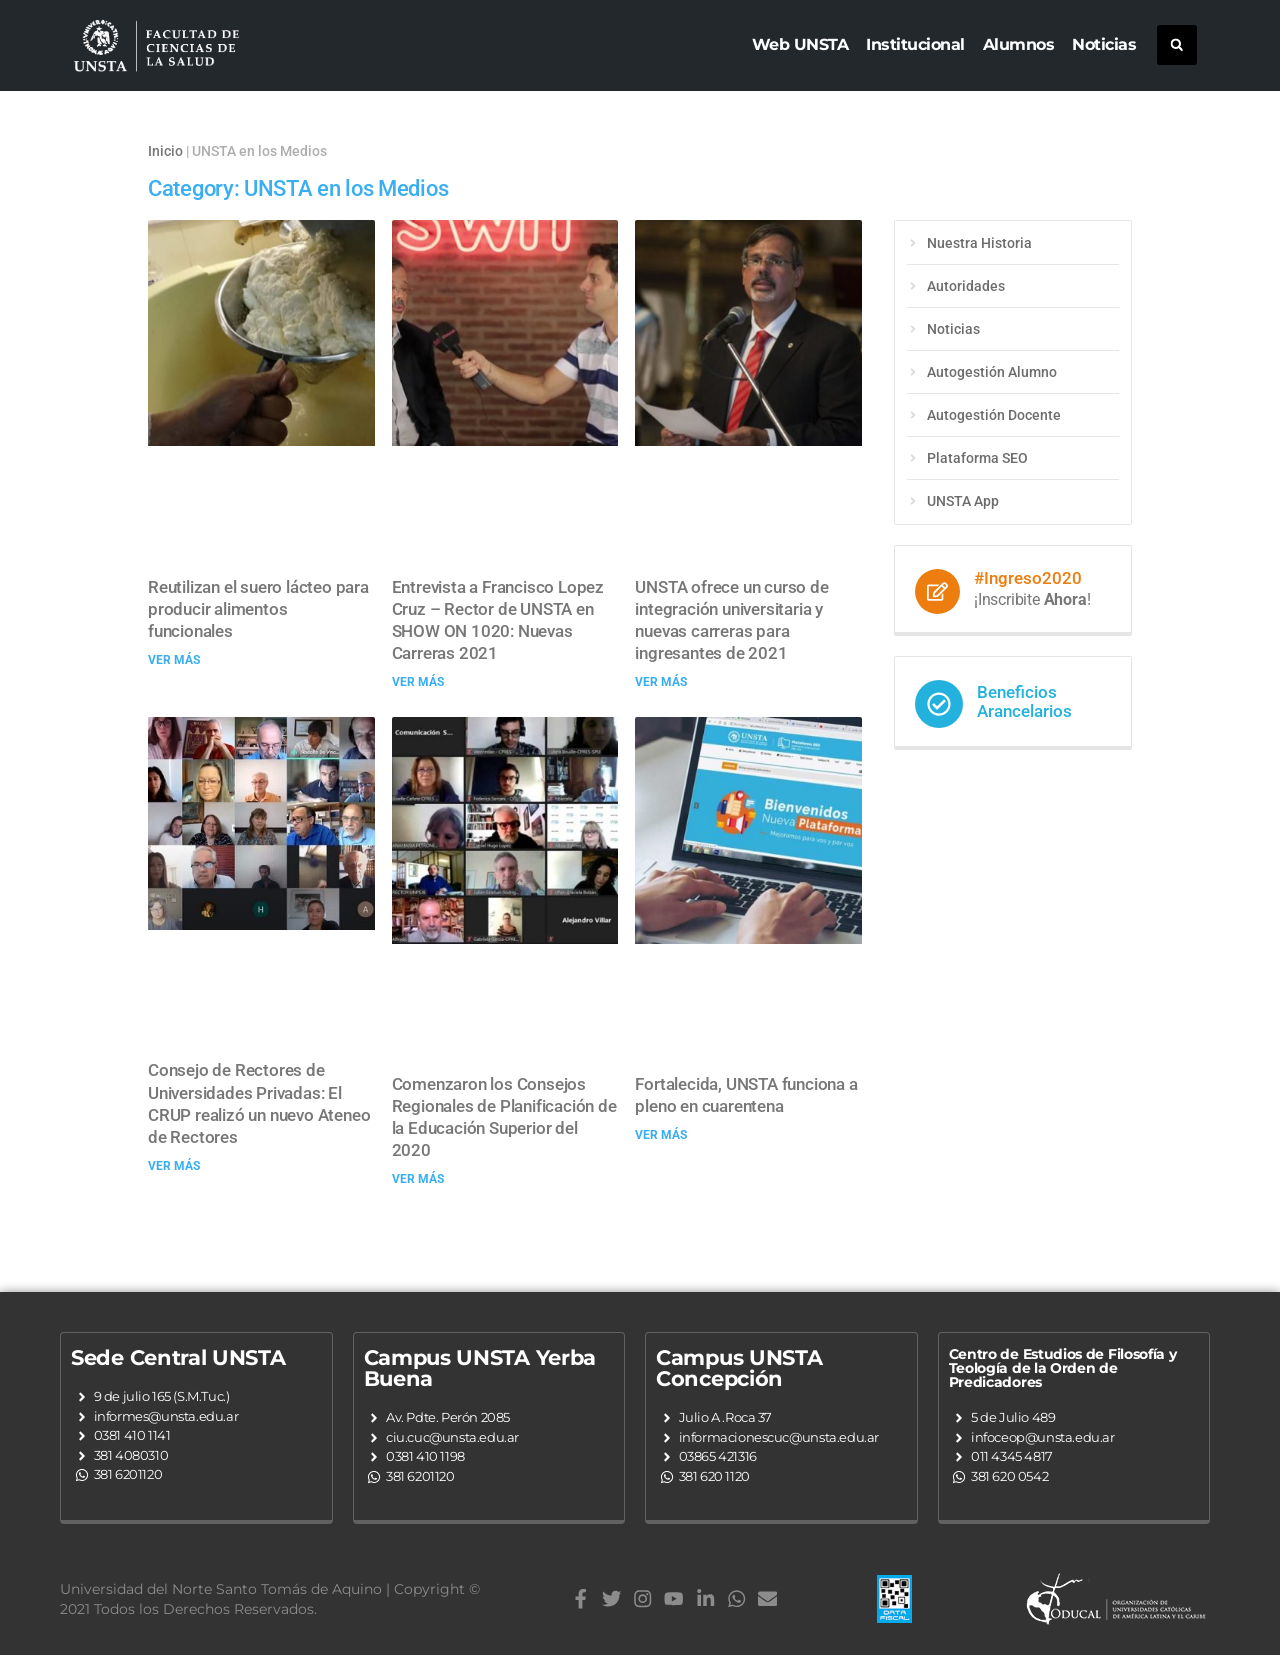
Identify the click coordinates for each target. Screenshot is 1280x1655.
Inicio (165, 151)
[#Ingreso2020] (937, 591)
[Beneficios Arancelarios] (939, 704)
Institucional (915, 44)
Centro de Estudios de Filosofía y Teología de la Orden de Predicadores (1063, 1368)
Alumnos (1019, 44)
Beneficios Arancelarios (1024, 701)
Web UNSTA (800, 44)
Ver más (174, 660)
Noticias (1104, 44)
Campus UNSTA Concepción (739, 1368)
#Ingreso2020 (1028, 578)
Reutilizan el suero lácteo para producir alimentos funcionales (258, 609)
